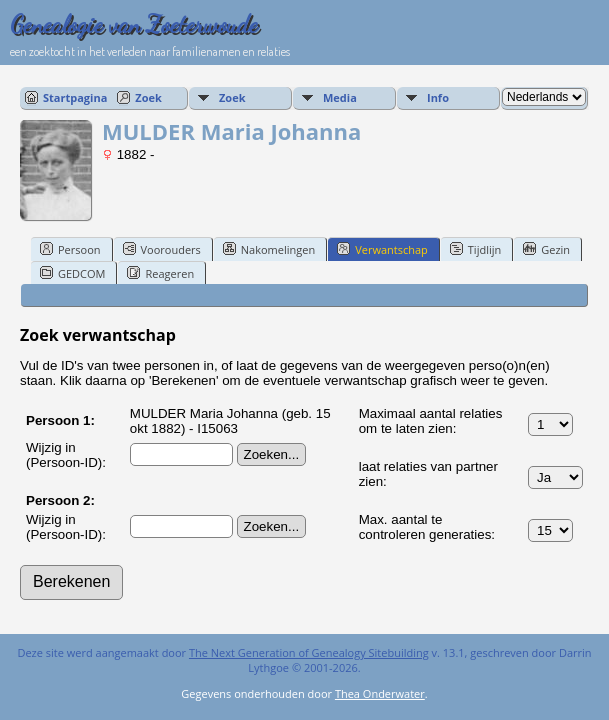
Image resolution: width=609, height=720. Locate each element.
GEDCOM (72, 273)
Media (340, 97)
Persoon (70, 249)
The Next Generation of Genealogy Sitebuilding (309, 652)
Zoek (148, 97)
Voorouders (162, 249)
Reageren (160, 273)
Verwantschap (382, 249)
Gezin (546, 249)
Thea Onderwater (380, 693)
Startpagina (75, 97)
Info (438, 97)
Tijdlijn (475, 249)
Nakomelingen (269, 249)
